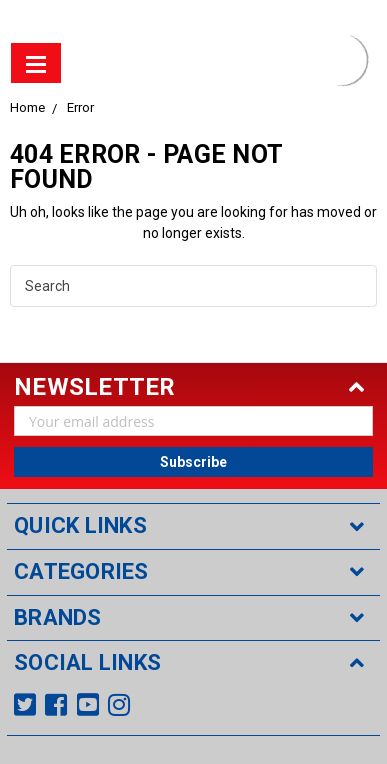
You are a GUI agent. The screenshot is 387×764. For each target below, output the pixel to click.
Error (80, 107)
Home (27, 107)
